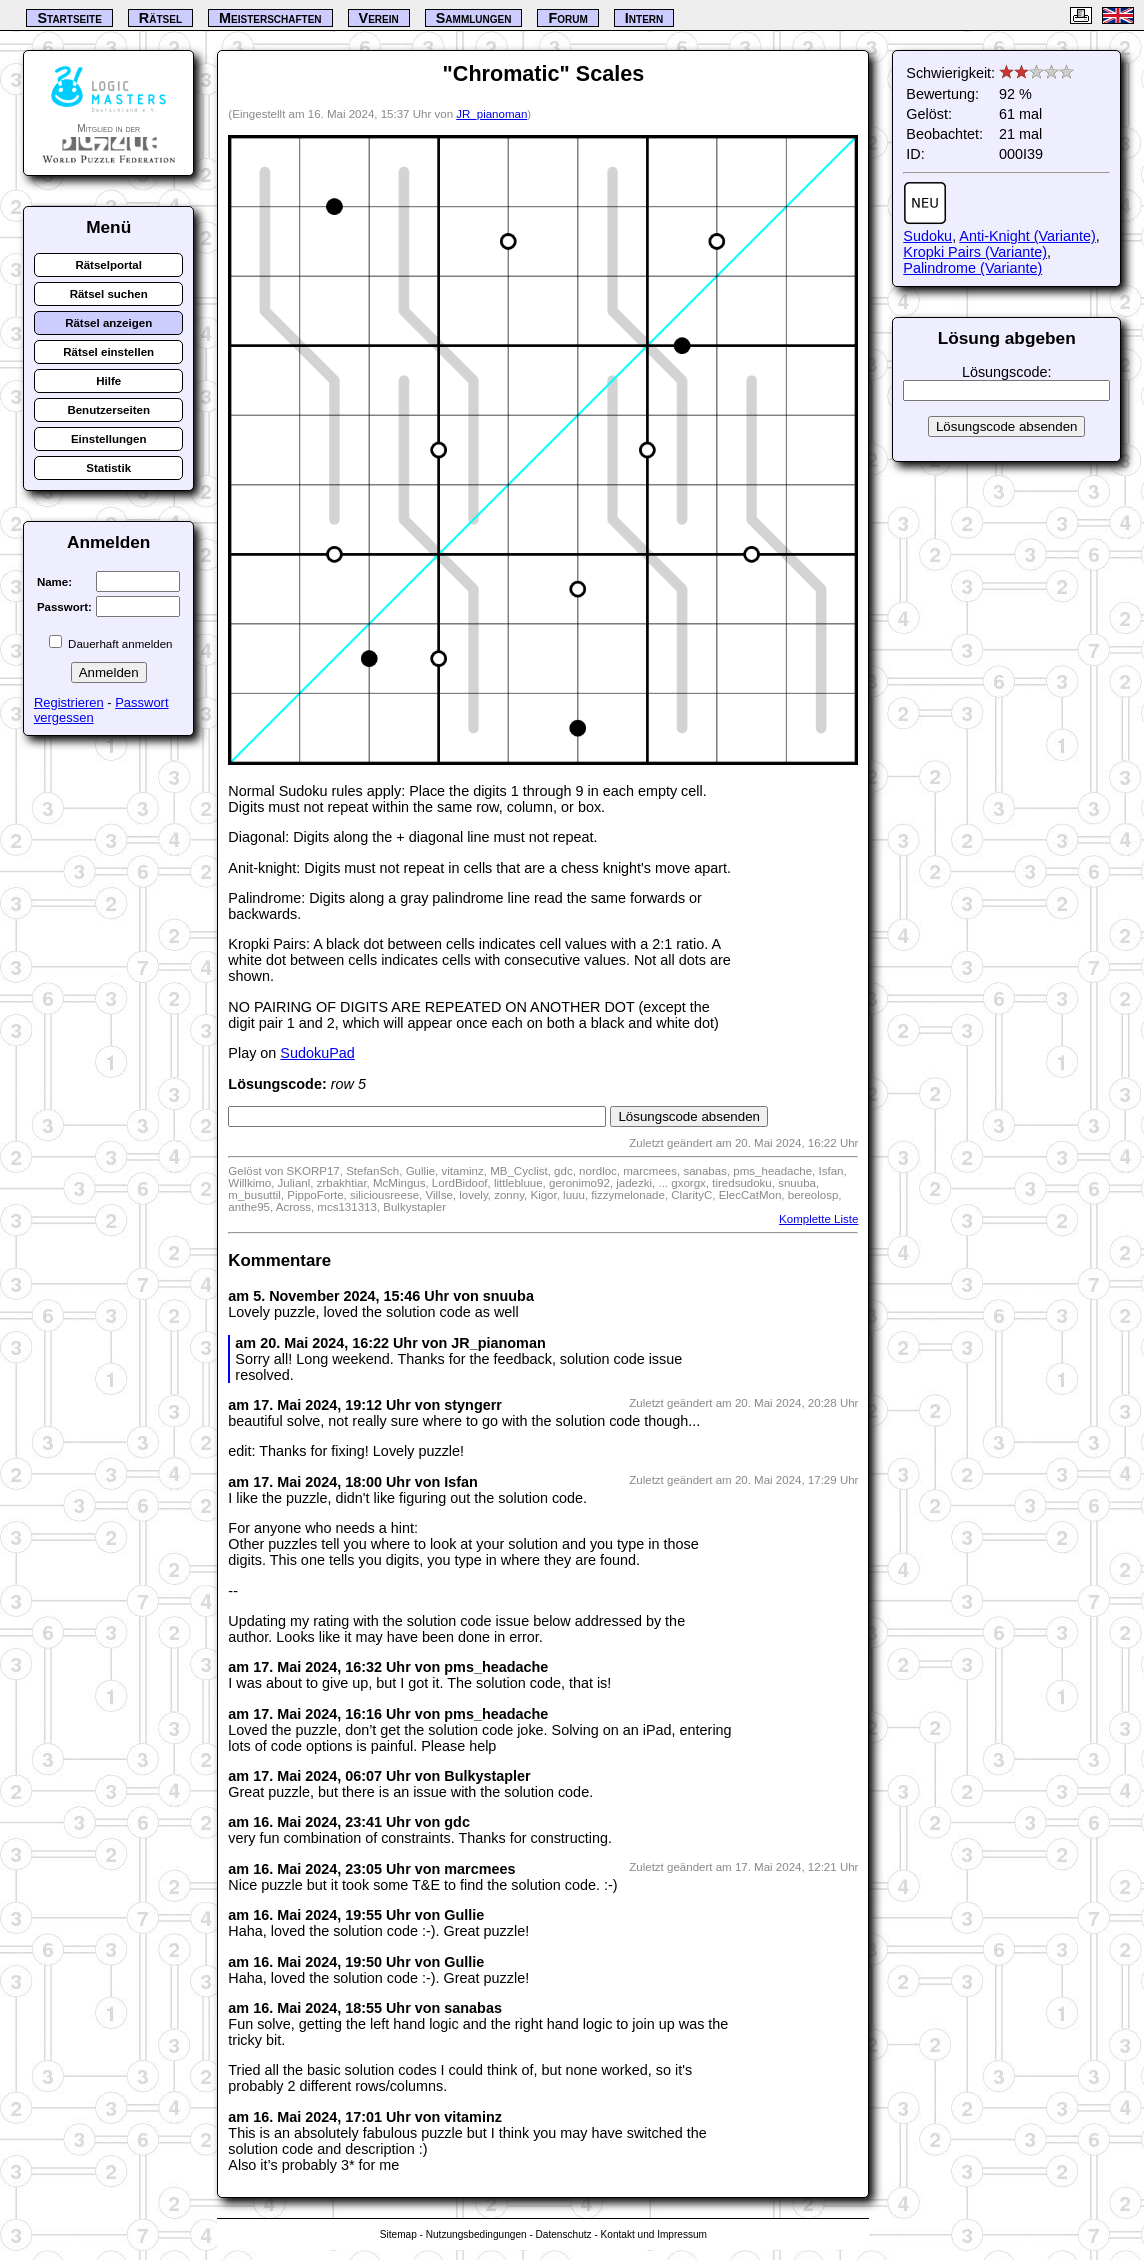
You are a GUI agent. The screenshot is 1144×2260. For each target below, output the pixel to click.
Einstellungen (109, 439)
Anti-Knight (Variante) (1027, 236)
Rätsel (160, 18)
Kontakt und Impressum (654, 2234)
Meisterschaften (270, 18)
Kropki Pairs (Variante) (975, 252)
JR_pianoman (491, 114)
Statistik (108, 468)
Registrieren (69, 702)
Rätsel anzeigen (108, 323)
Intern (644, 18)
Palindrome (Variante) (972, 268)
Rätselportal (108, 265)
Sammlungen (474, 18)
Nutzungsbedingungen (476, 2234)
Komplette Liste (818, 1219)
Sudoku (927, 236)
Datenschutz (564, 2234)
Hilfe (108, 381)
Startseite (69, 18)
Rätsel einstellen (108, 352)
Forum (567, 18)
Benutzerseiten (108, 410)
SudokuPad (317, 1053)
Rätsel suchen (109, 294)
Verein (379, 18)
